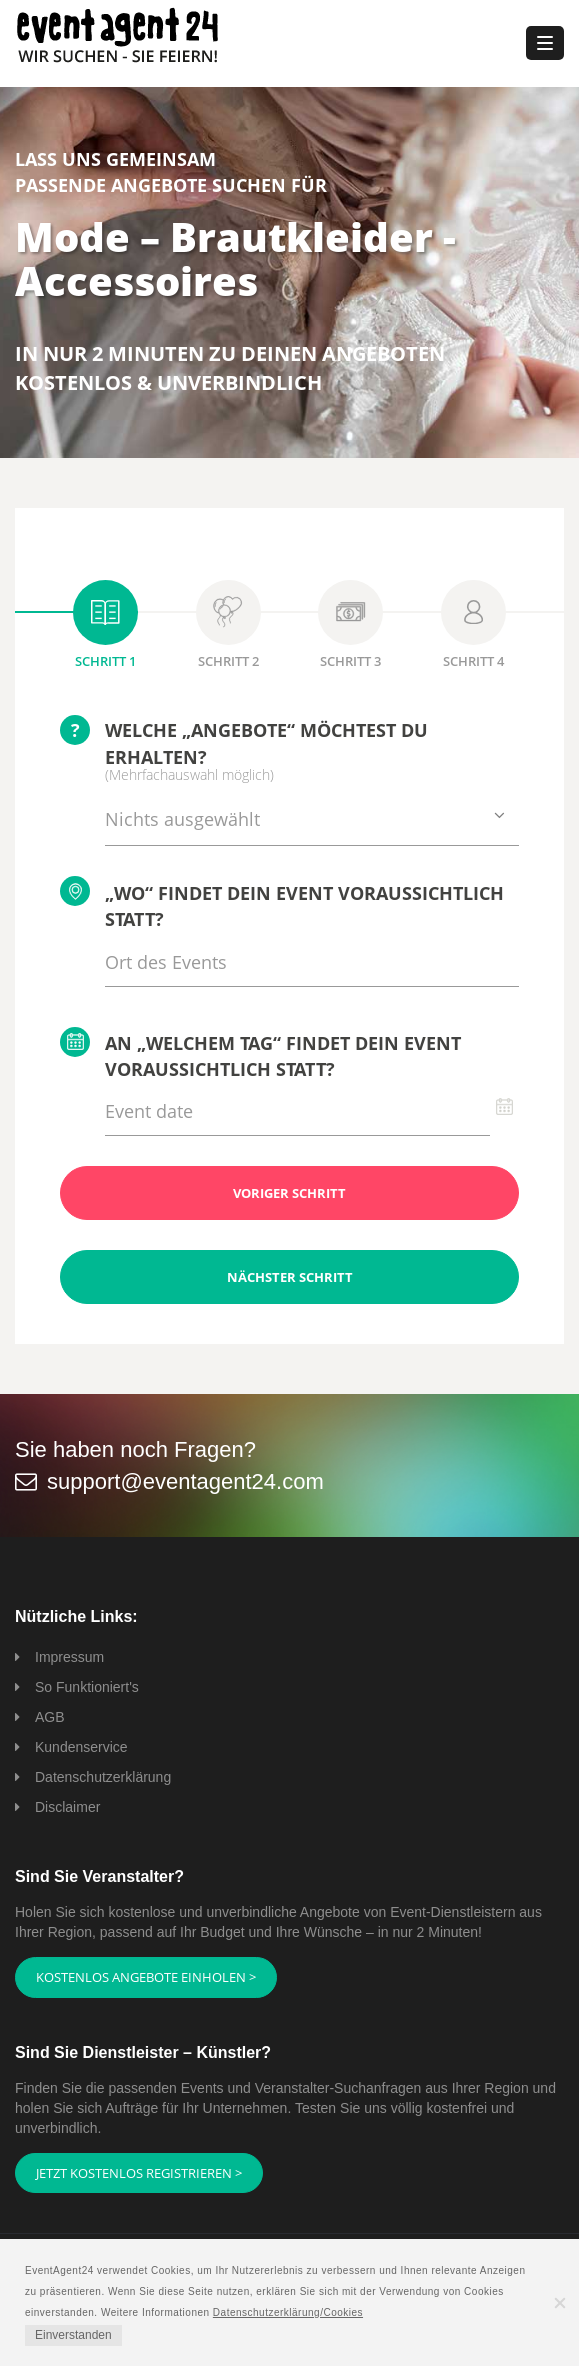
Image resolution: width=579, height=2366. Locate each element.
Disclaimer (67, 1807)
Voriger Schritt (289, 1193)
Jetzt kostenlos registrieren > (139, 2173)
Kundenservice (81, 1747)
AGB (50, 1717)
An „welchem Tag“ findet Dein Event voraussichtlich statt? (260, 1054)
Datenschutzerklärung (103, 1777)
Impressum (69, 1657)
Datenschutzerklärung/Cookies (288, 2312)
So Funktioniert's (87, 1687)
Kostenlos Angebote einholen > (146, 1977)
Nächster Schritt (290, 1277)
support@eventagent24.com (185, 1481)
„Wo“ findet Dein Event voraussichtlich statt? (282, 903)
